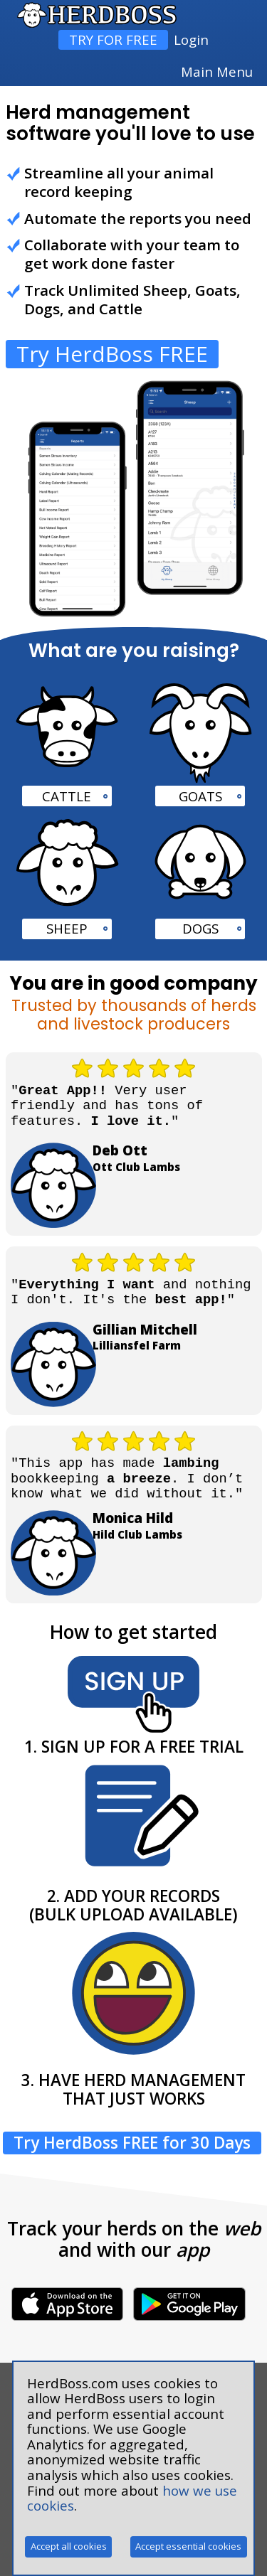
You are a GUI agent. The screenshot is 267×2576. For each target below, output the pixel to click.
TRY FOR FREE (113, 39)
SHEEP (67, 928)
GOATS (200, 796)
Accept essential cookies (188, 2546)
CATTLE (66, 796)
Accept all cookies (69, 2546)
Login (191, 39)
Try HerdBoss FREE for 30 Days (132, 2143)
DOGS (200, 928)
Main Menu (217, 72)
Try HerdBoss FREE (112, 354)
